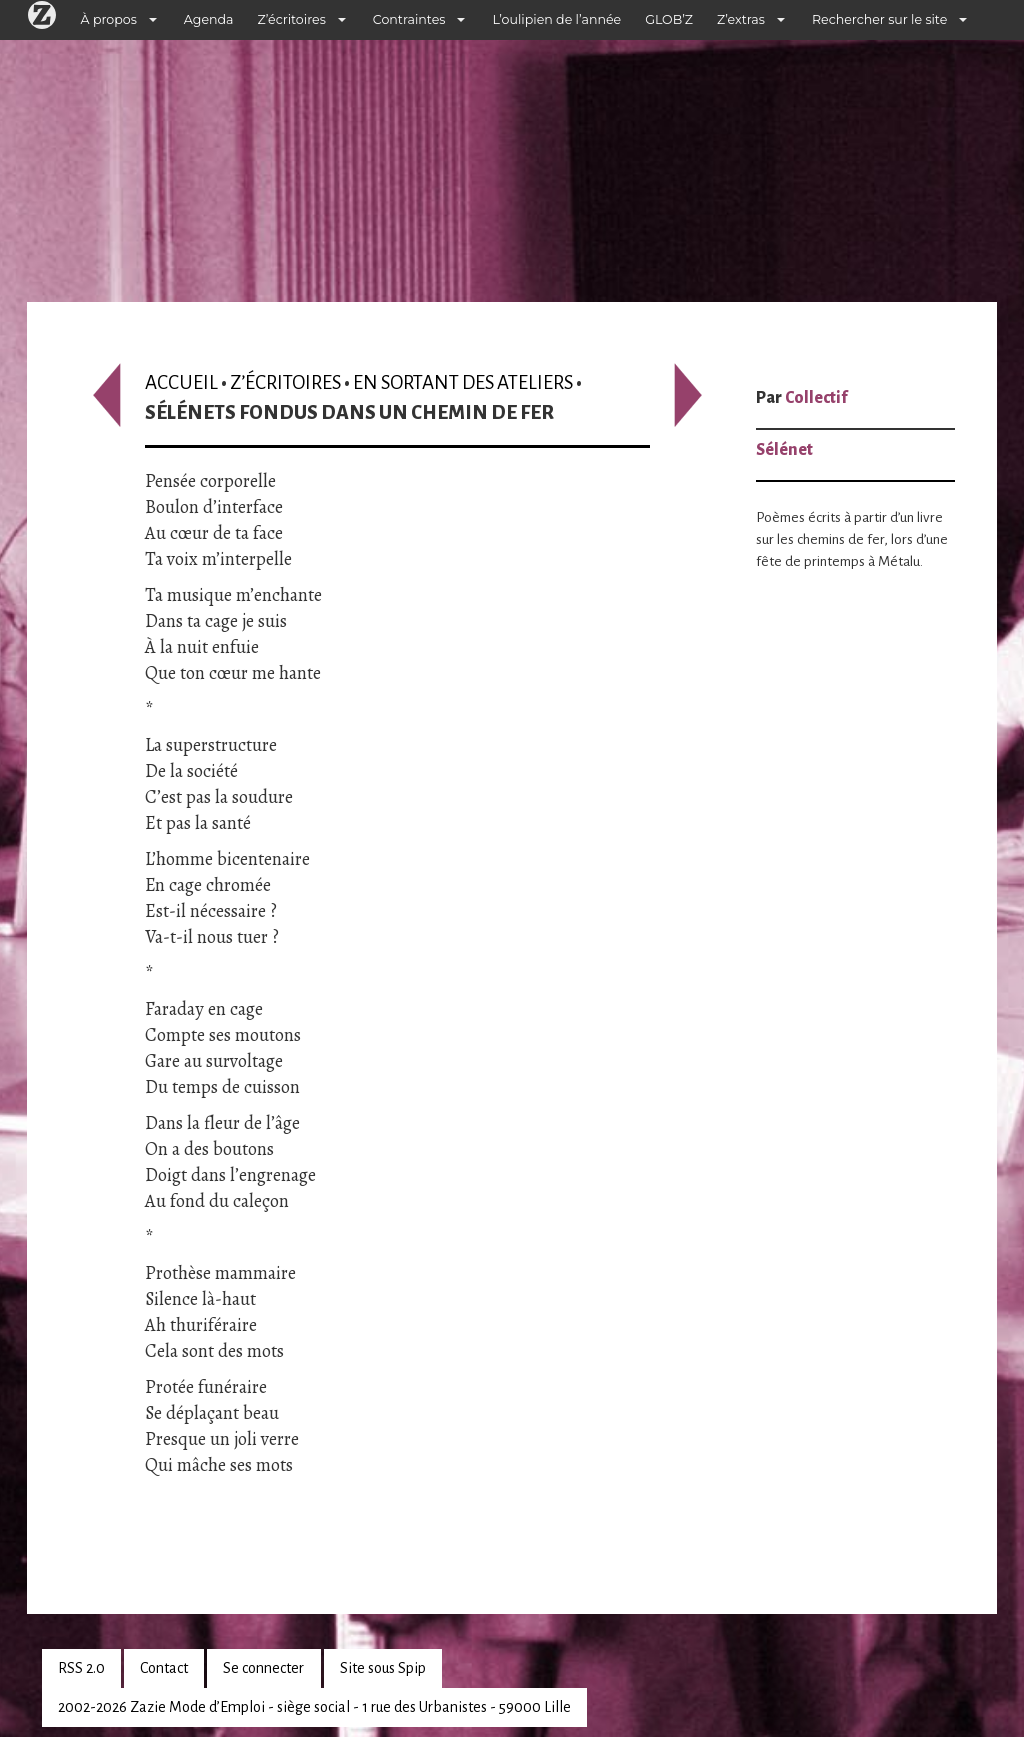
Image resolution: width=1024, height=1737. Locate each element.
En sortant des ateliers (463, 382)
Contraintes (409, 19)
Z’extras (741, 19)
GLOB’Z (669, 19)
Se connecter (263, 1668)
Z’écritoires (292, 19)
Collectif (816, 398)
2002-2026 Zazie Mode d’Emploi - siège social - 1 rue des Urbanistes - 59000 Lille (314, 1707)
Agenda (209, 19)
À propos (109, 19)
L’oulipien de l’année (556, 19)
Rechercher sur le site (879, 19)
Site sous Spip (383, 1668)
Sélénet (784, 450)
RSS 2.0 (81, 1668)
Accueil (181, 382)
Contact (164, 1668)
